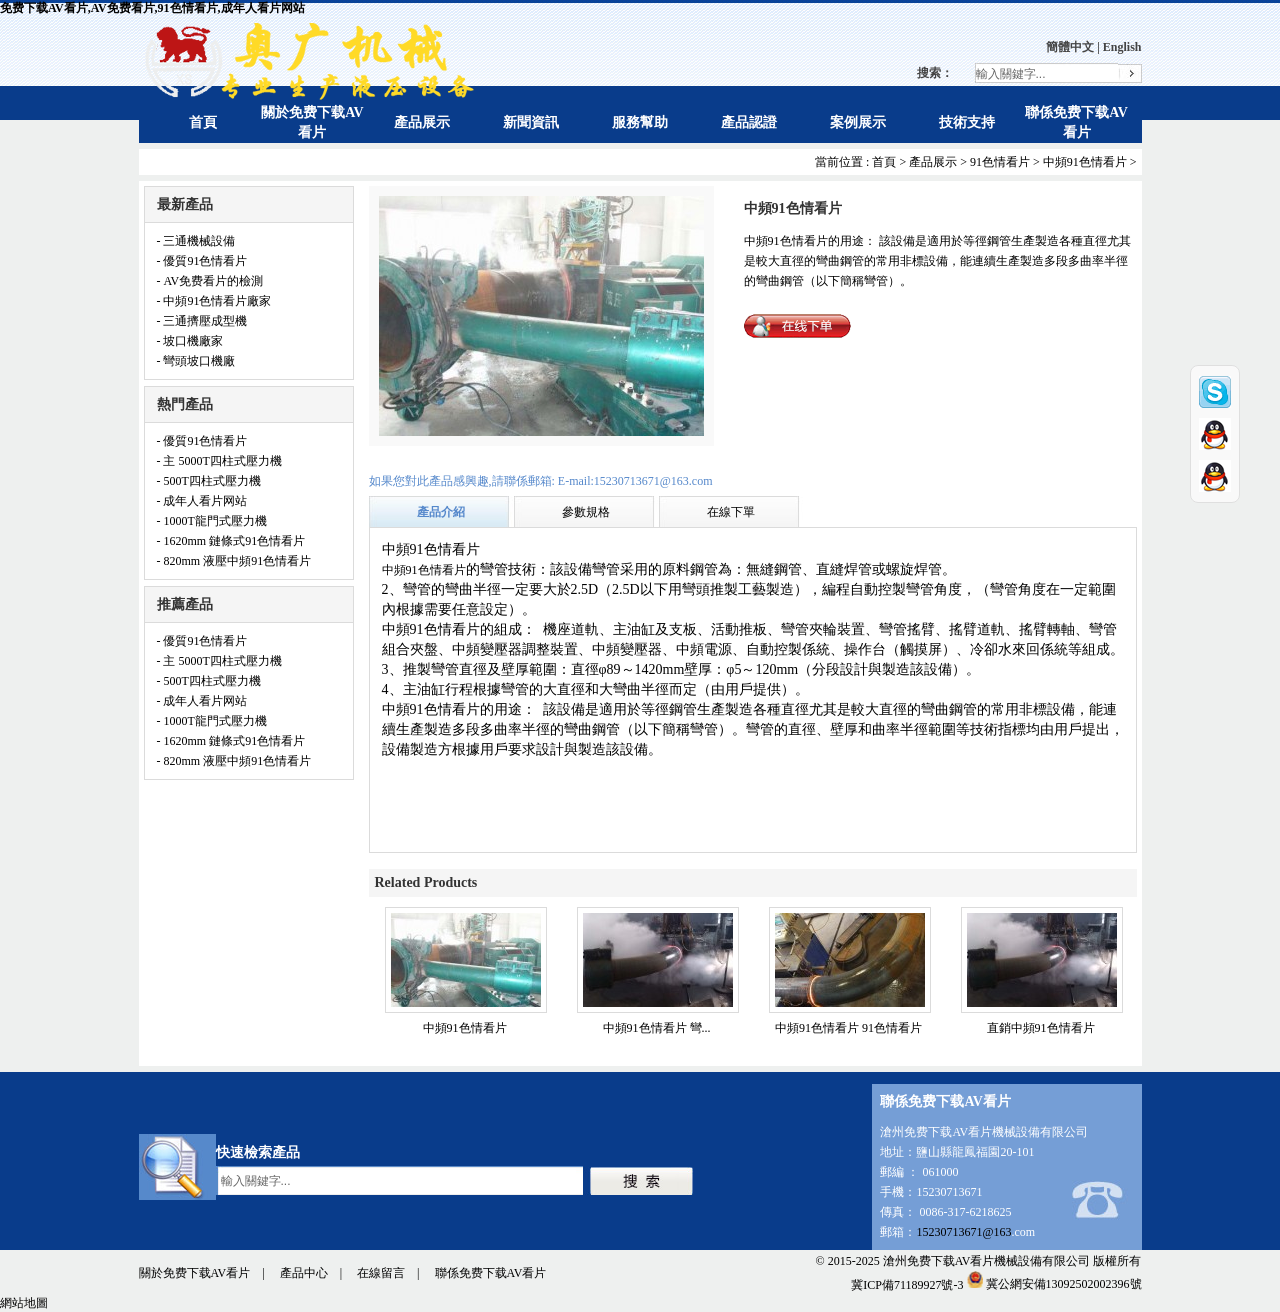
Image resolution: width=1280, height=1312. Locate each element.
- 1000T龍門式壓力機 (212, 521)
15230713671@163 (963, 1232)
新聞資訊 (531, 122)
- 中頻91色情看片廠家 (214, 301)
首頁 (203, 122)
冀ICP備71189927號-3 (907, 1284)
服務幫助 (640, 122)
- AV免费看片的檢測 (210, 281)
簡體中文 (1070, 47)
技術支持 (967, 122)
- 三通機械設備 (196, 241)
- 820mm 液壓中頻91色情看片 (234, 561)
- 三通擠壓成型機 (202, 321)
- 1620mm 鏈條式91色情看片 (231, 541)
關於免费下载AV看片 (195, 1273)
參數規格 (586, 512)
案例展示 (858, 122)
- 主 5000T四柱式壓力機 (219, 461)
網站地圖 (24, 1303)
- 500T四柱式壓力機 (209, 481)
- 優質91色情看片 (202, 261)
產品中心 (304, 1273)
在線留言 (381, 1273)
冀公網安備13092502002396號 (1054, 1284)
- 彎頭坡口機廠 (196, 361)
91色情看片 (1000, 162)
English (1122, 47)
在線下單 (731, 512)
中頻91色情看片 (1085, 162)
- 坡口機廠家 (190, 341)
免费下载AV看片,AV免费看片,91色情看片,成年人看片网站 (152, 8)
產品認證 (749, 122)
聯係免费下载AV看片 (491, 1273)
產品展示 (422, 122)
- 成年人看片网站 (202, 501)
